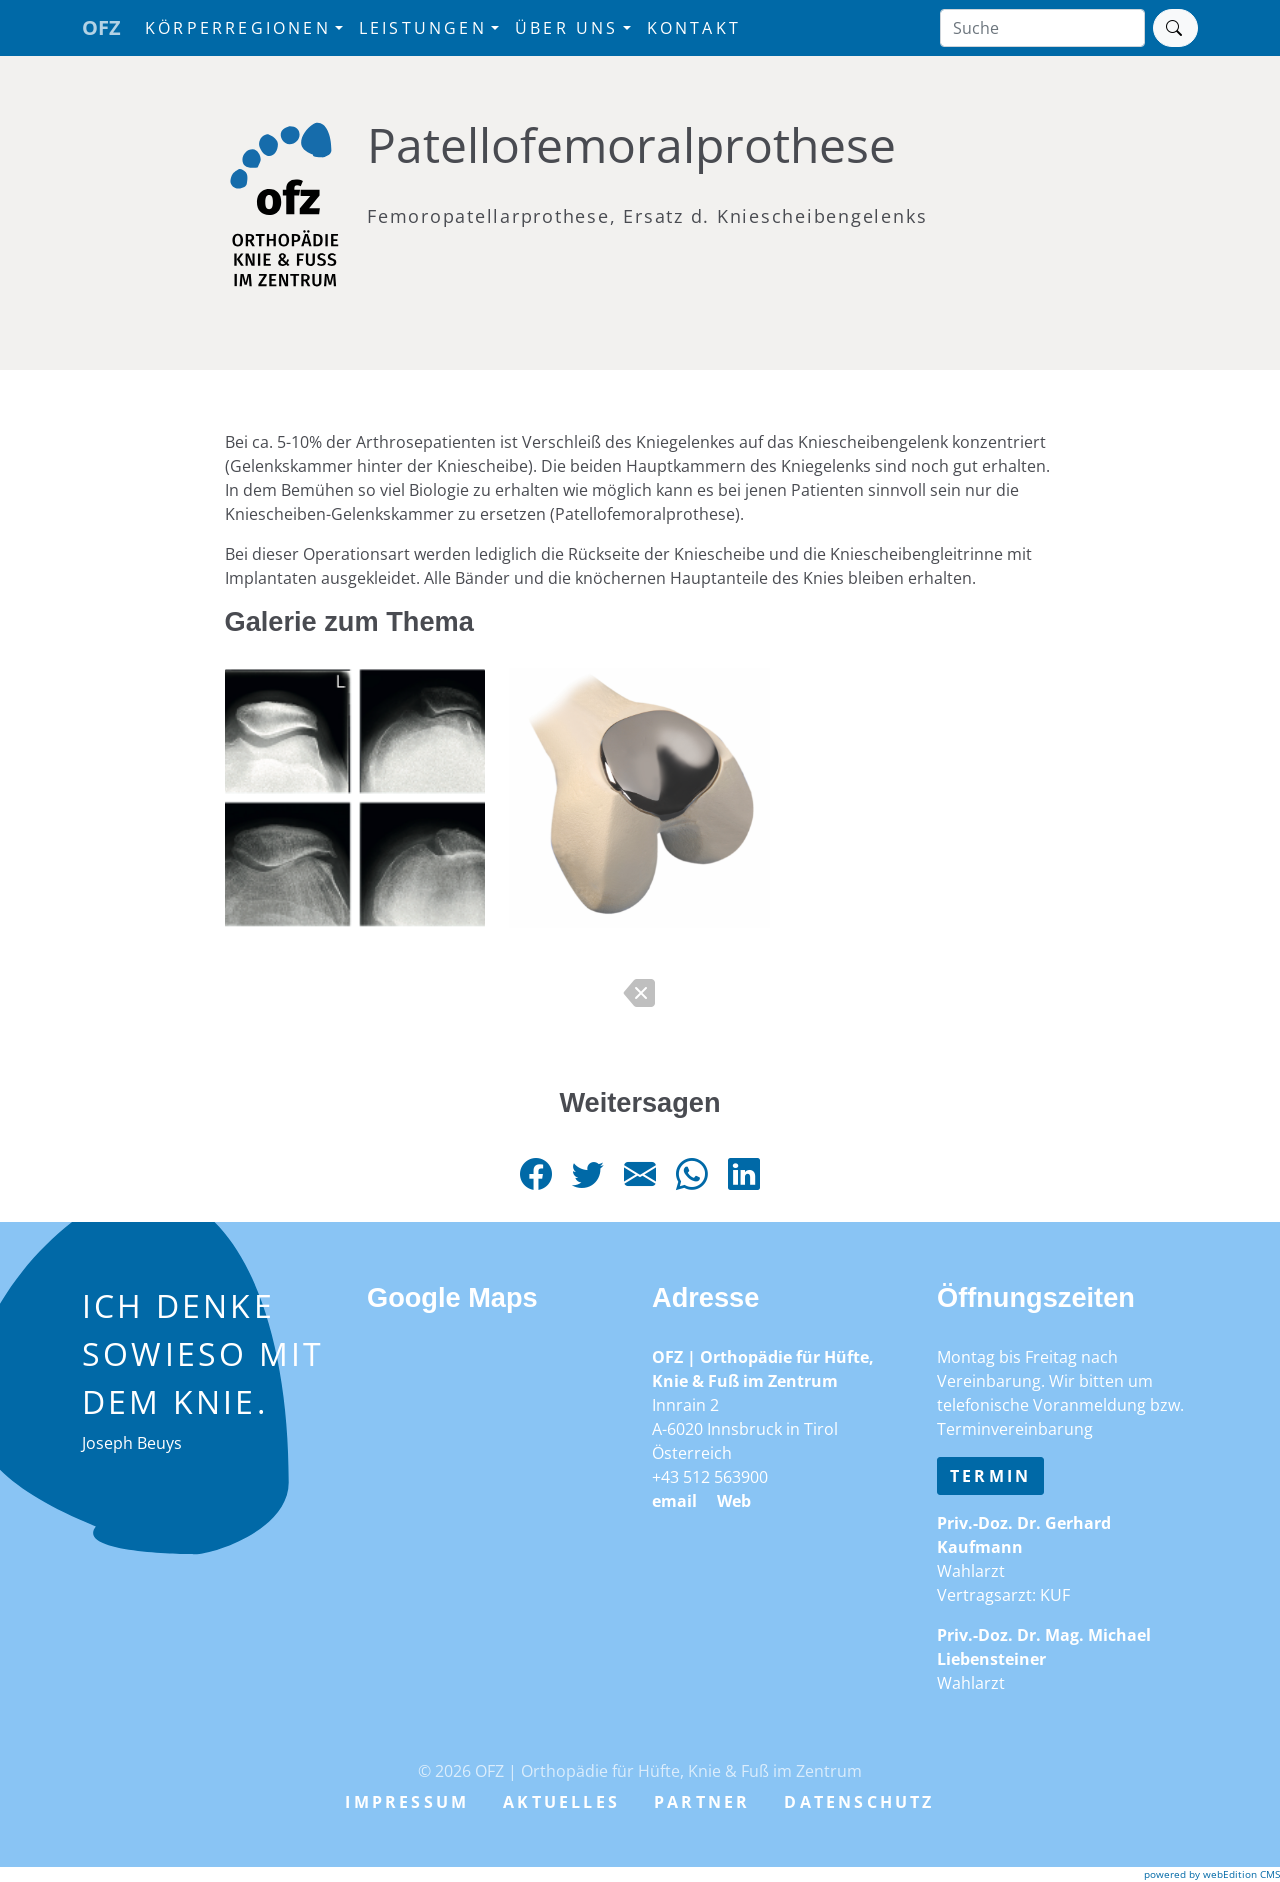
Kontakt (694, 28)
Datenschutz (859, 1802)
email (674, 1501)
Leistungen (423, 28)
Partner (702, 1802)
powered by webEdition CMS (1212, 1874)
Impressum (407, 1802)
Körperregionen (238, 28)
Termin (990, 1476)
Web (734, 1501)
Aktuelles (561, 1802)
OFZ (101, 27)
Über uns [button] (567, 28)
